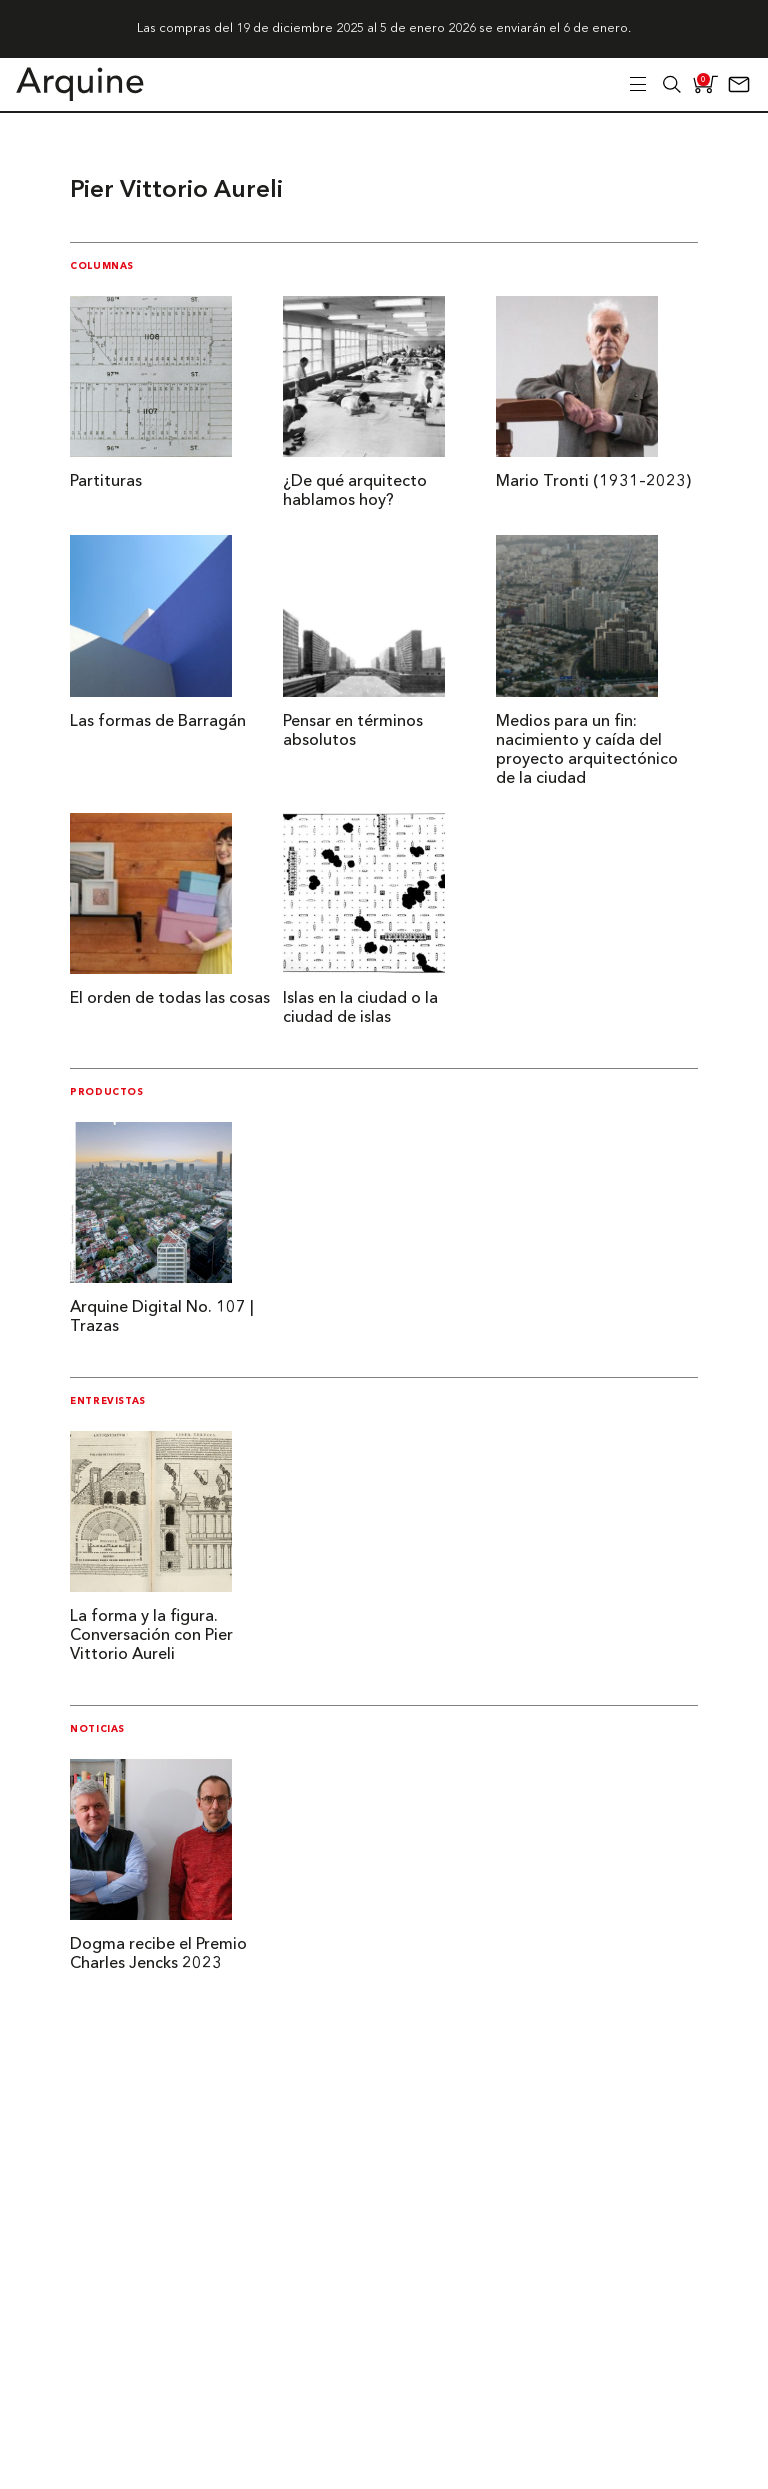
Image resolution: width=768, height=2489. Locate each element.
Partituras (106, 482)
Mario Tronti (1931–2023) (593, 482)
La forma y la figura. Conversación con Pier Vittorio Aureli (151, 1636)
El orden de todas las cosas (170, 999)
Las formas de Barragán (158, 722)
